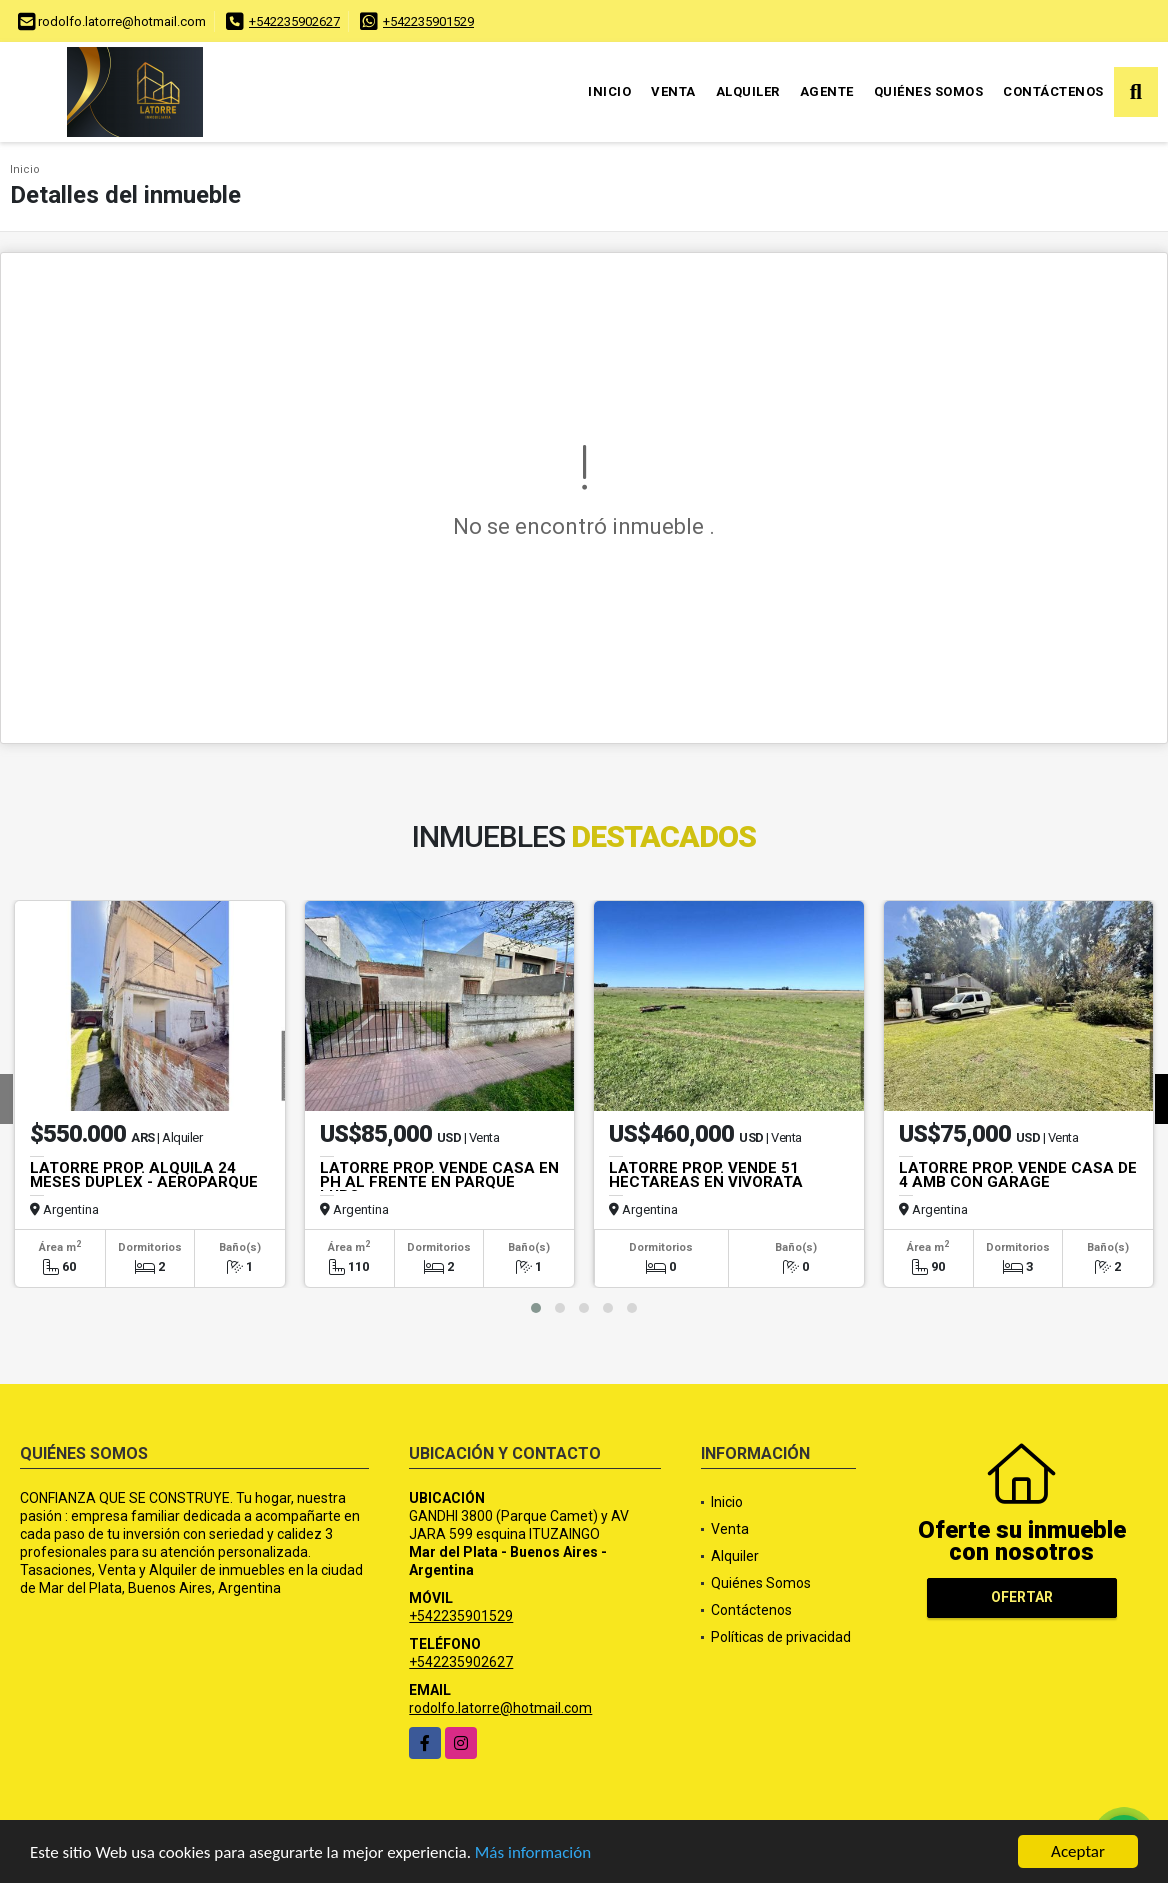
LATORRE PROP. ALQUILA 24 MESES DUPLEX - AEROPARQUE (144, 1175)
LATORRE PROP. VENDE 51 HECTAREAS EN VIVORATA (706, 1175)
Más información (533, 1853)
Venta (673, 91)
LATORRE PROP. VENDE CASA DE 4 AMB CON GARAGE (1018, 1175)
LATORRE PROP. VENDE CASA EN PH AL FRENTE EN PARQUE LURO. (439, 1182)
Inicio (609, 91)
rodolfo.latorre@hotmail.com (500, 1708)
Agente (827, 91)
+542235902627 (294, 21)
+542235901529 (428, 21)
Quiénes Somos (929, 91)
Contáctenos (1053, 91)
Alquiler (748, 91)
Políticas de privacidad (781, 1637)
